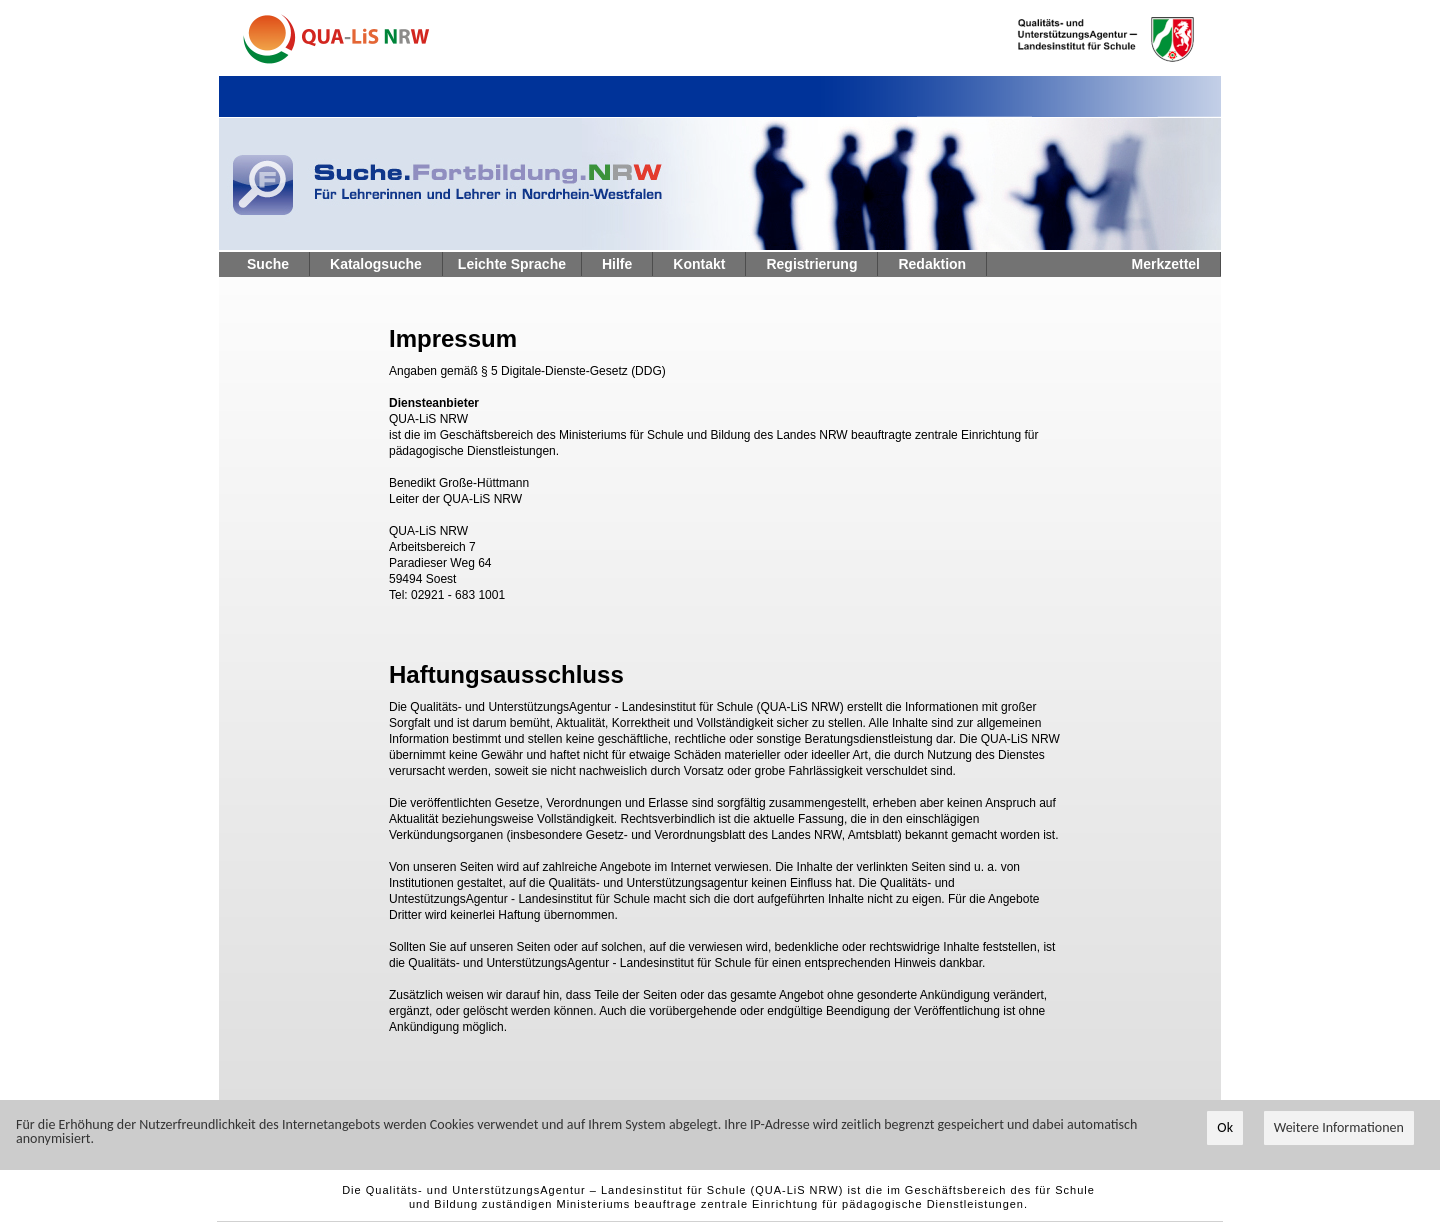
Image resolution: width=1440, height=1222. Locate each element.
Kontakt (699, 264)
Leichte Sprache (512, 264)
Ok (1225, 1128)
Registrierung (811, 264)
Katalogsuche (376, 264)
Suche (268, 264)
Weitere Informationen (1339, 1128)
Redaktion (932, 264)
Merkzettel (1166, 264)
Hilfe (617, 264)
